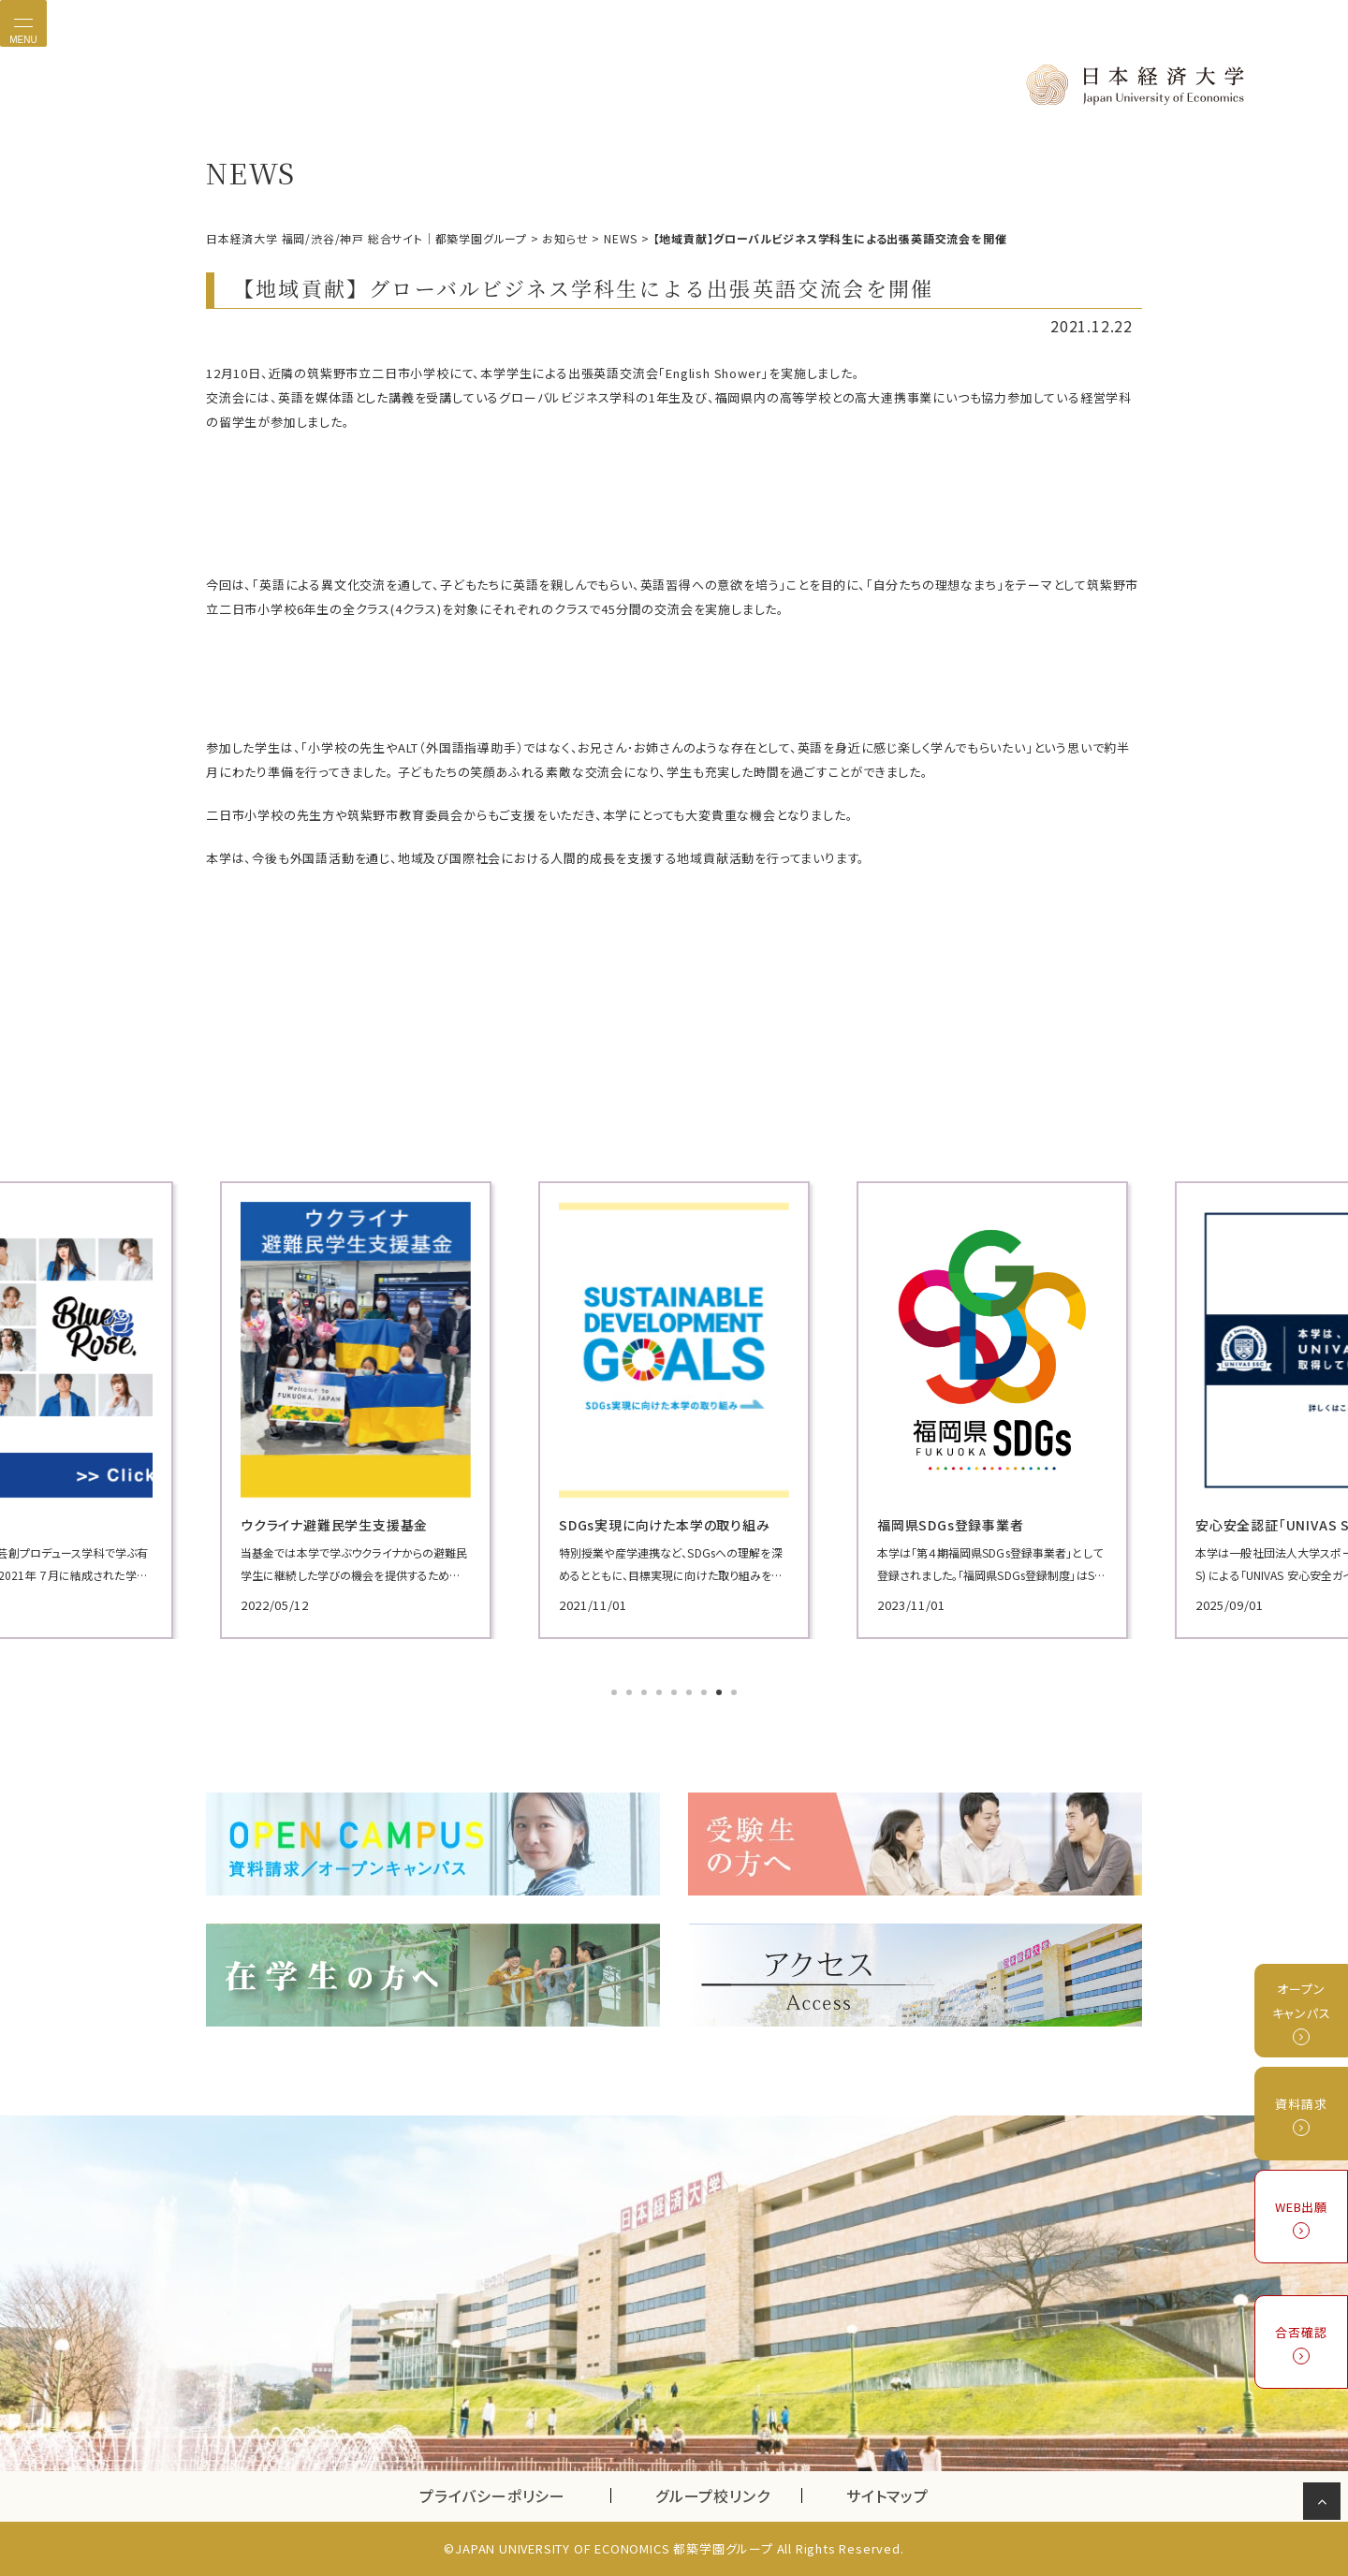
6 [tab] (691, 1694)
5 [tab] (676, 1694)
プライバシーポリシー (492, 2495)
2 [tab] (631, 1694)
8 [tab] (720, 1694)
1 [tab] (616, 1694)
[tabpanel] (214, 1410)
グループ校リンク (728, 2495)
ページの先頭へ (1325, 2505)
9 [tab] (735, 1694)
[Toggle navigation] (23, 23)
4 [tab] (661, 1694)
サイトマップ (887, 2495)
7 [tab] (706, 1694)
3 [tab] (646, 1694)
